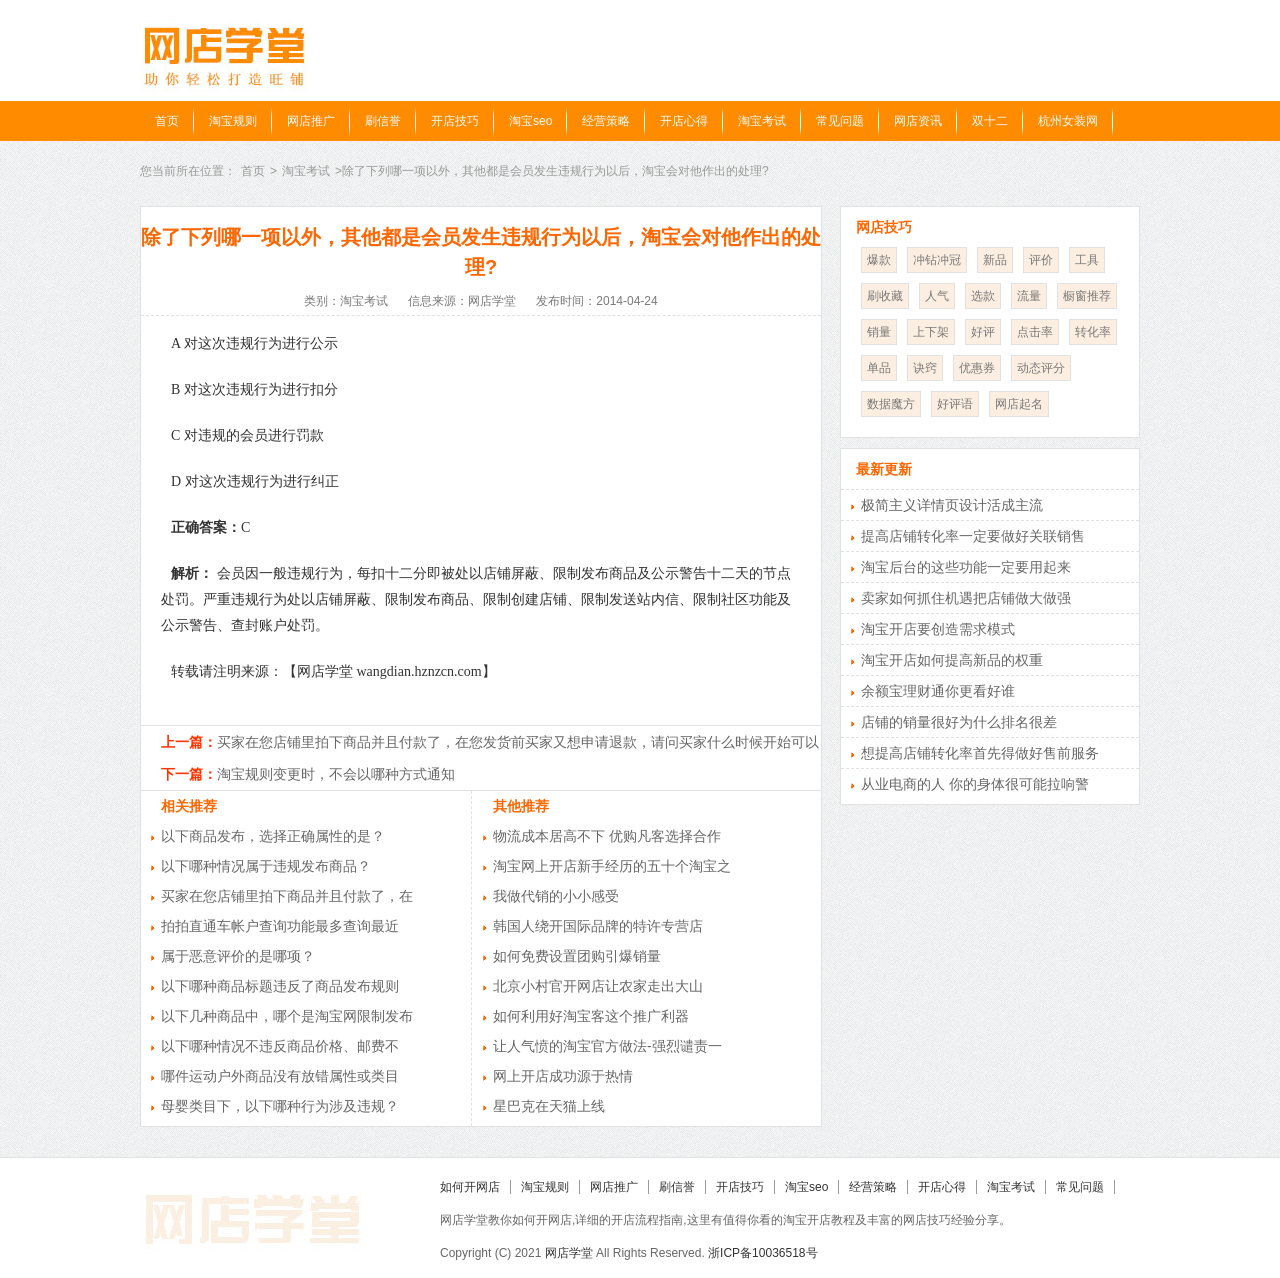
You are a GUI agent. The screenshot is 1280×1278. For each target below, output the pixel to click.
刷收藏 (885, 296)
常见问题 (840, 121)
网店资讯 (918, 121)
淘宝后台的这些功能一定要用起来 (966, 567)
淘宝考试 (762, 121)
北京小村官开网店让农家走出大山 (598, 986)
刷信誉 (383, 121)
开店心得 (684, 121)
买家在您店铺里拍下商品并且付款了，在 (287, 896)
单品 (879, 368)
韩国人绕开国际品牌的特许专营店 (598, 926)
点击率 (1035, 332)
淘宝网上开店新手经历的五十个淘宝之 (612, 866)
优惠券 (977, 368)
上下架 (931, 332)
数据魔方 (891, 404)
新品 (995, 260)
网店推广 (311, 121)
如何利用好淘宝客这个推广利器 (591, 1016)
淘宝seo (530, 121)
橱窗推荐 (1087, 296)
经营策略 (606, 121)
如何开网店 (470, 1187)
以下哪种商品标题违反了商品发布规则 (280, 986)
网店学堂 (569, 1253)
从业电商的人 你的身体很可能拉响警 (975, 784)
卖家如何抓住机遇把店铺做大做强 (966, 598)
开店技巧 (455, 121)
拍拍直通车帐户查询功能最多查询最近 (280, 926)
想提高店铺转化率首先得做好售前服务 (980, 753)
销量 (879, 332)
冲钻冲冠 (937, 260)
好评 (983, 332)
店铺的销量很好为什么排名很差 (959, 722)
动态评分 (1041, 368)
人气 (937, 296)
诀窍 (925, 368)
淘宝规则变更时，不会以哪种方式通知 (336, 774)
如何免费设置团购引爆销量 (577, 956)
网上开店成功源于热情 (563, 1076)
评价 (1041, 260)
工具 (1087, 260)
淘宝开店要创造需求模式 (938, 629)
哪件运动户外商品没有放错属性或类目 (280, 1076)
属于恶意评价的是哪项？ (238, 956)
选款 (983, 296)
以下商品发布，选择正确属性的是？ (273, 836)
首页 (167, 121)
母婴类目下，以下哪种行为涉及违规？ (280, 1106)
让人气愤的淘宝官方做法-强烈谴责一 (607, 1046)
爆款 (879, 260)
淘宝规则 (233, 121)
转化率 (1093, 332)
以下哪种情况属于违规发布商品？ (266, 866)
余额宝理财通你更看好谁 (938, 691)
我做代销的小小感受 (556, 896)
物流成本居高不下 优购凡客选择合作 (607, 836)
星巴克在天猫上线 (549, 1106)
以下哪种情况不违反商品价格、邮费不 (280, 1046)
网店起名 (1019, 404)
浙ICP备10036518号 (762, 1253)
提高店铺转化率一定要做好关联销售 (973, 536)
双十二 (990, 121)
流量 (1029, 296)
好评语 (955, 404)
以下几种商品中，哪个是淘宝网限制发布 (287, 1016)
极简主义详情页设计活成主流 (952, 505)
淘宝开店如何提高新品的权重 (952, 660)
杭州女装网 (1068, 121)
